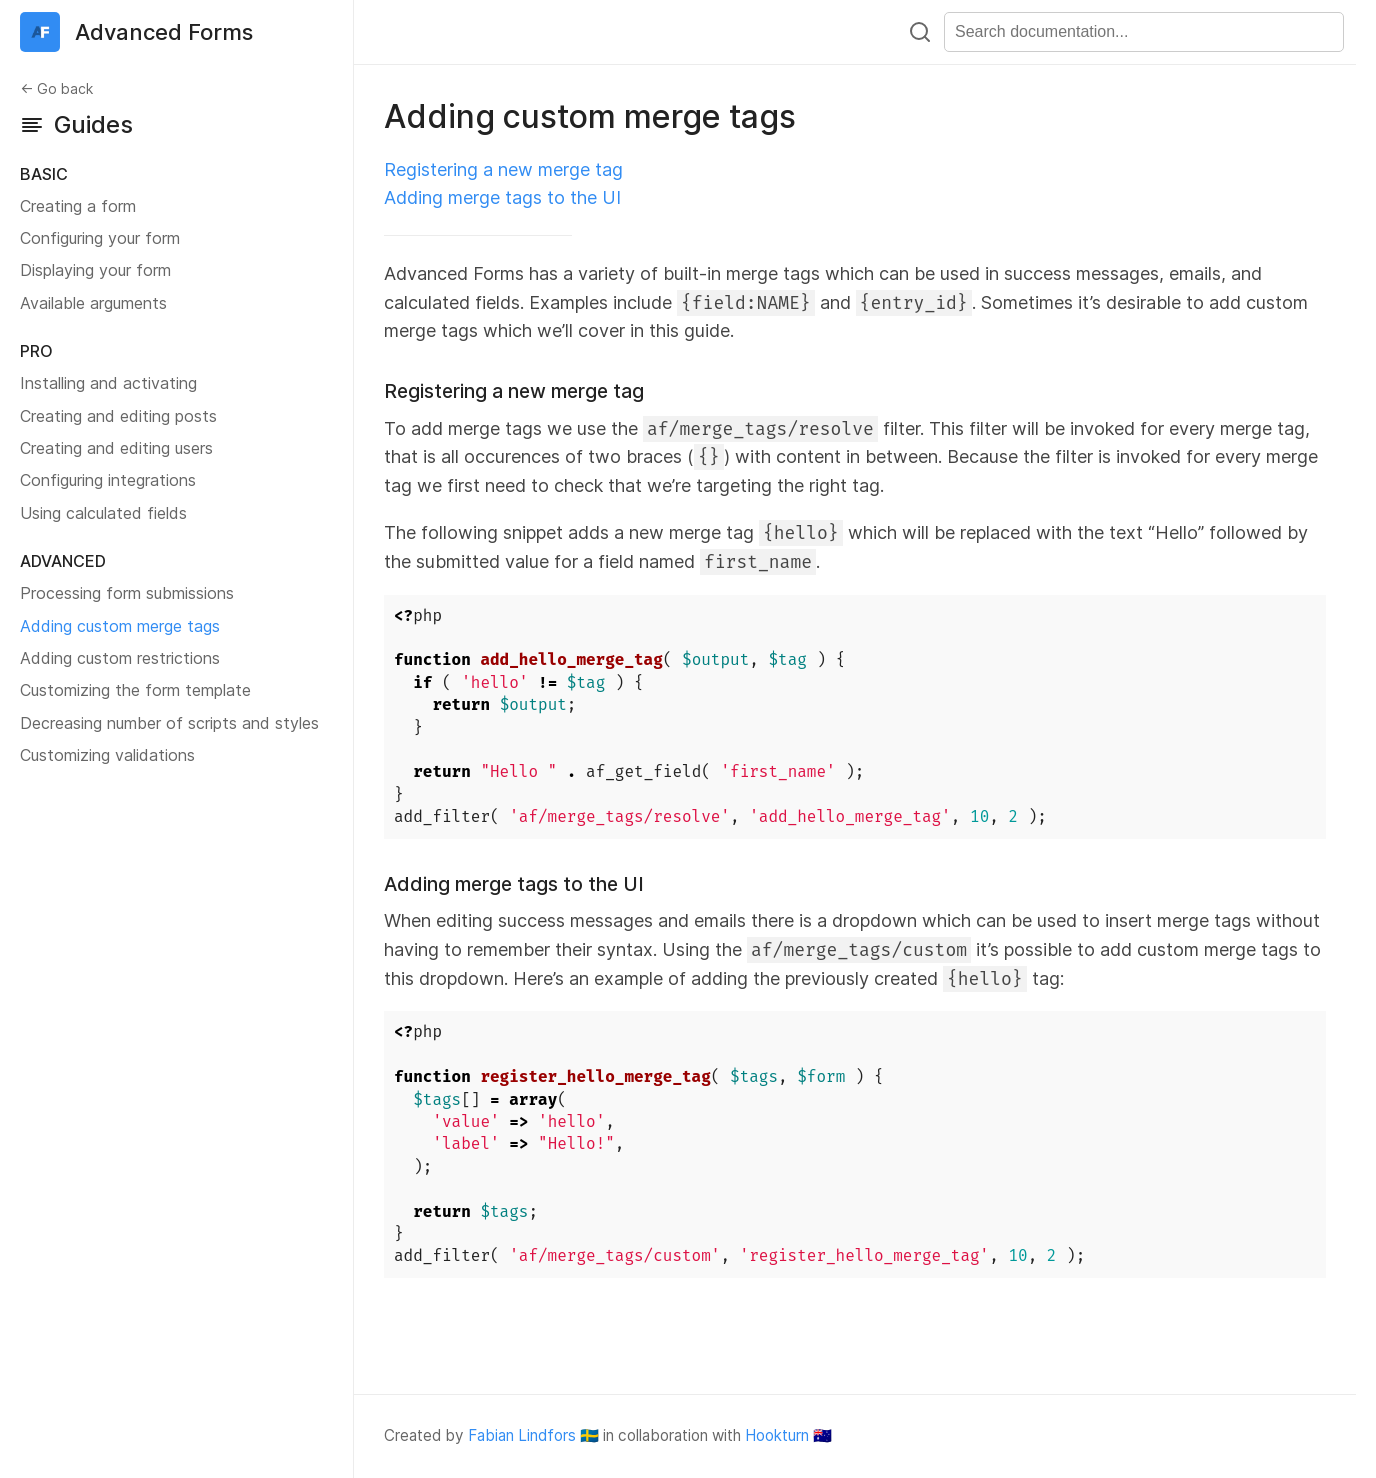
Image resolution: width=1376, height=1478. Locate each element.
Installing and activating (108, 383)
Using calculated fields (103, 513)
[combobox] (1144, 32)
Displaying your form (95, 270)
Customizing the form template (135, 690)
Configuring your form (100, 238)
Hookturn (777, 1435)
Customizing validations (107, 755)
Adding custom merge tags (120, 626)
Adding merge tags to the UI (502, 197)
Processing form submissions (127, 593)
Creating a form (78, 206)
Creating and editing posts (118, 416)
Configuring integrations (108, 480)
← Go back (56, 89)
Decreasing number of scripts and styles (169, 723)
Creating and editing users (116, 448)
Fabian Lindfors (522, 1435)
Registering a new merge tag (503, 169)
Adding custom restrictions (120, 658)
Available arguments (93, 303)
